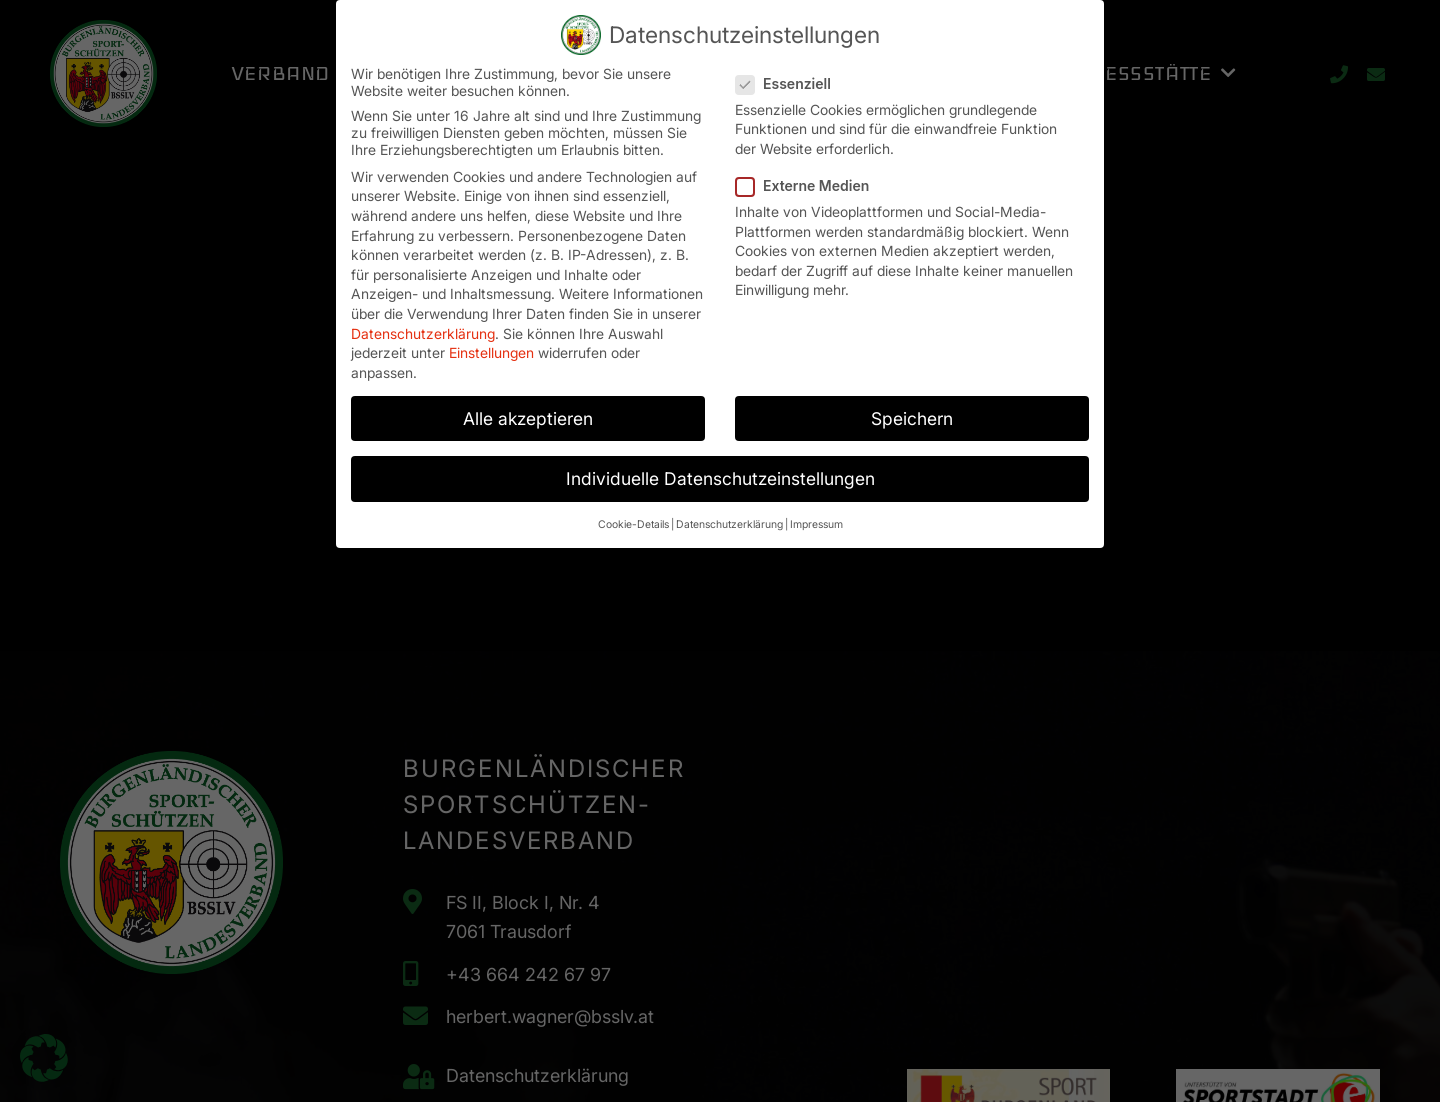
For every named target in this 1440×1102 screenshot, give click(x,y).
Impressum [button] (816, 513)
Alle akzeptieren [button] (528, 407)
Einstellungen (491, 341)
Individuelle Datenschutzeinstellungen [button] (720, 467)
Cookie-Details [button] (633, 513)
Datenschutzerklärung (423, 321)
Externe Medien (808, 174)
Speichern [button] (912, 407)
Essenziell (789, 72)
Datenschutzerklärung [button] (729, 513)
